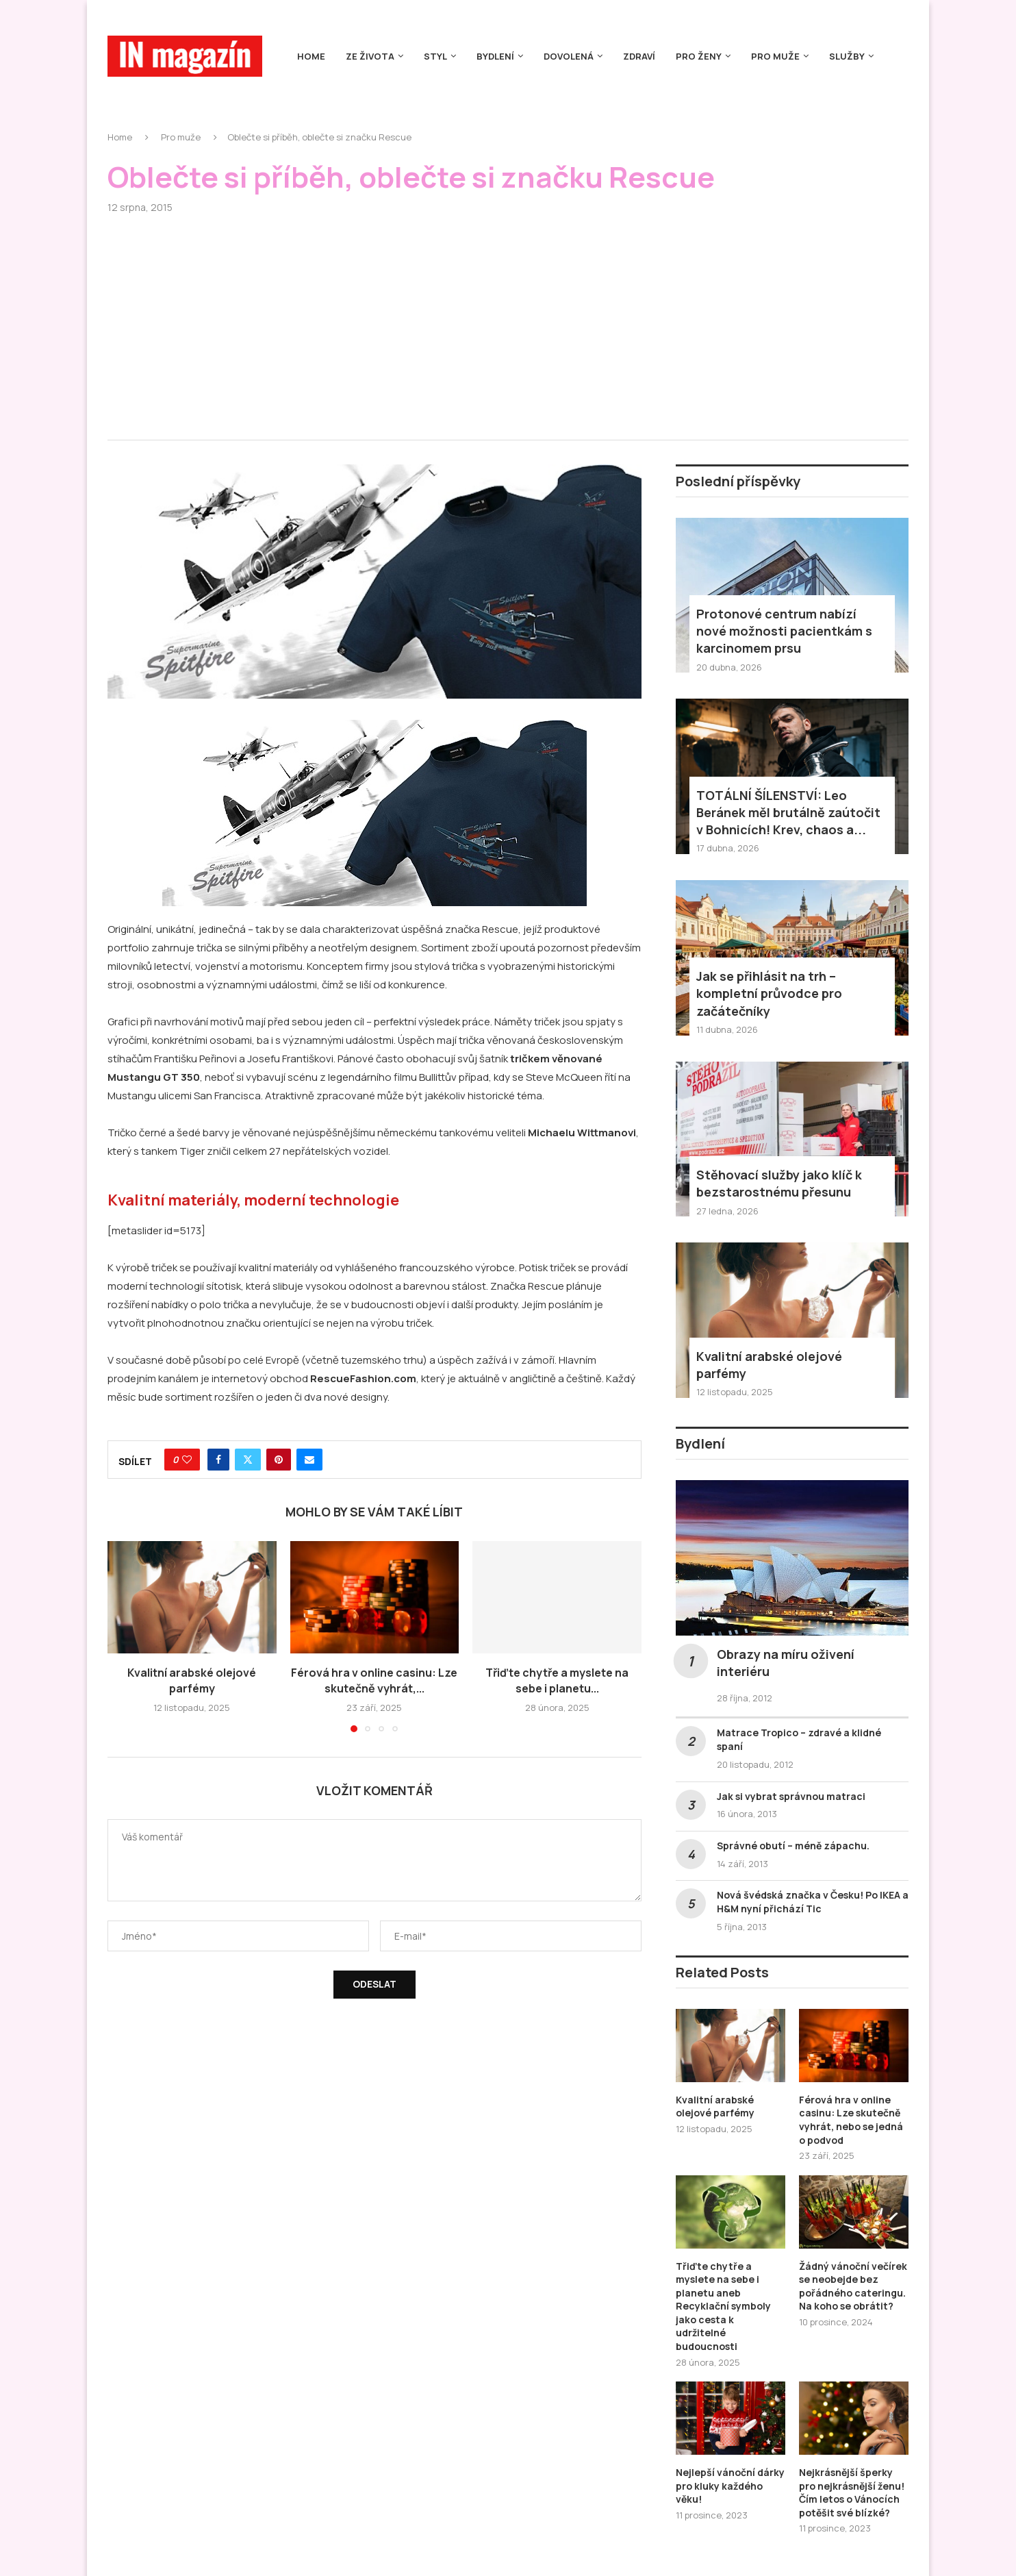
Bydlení (495, 56)
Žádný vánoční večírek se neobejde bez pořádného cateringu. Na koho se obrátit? (853, 2286)
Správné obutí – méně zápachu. (793, 1845)
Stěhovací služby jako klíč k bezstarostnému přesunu (779, 1183)
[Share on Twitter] (248, 1460)
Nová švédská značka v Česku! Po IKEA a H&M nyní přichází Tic (813, 1901)
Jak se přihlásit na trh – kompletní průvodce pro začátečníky (769, 993)
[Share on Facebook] (218, 1460)
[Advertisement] (508, 316)
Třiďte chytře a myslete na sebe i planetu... (556, 1680)
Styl (435, 56)
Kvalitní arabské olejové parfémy (191, 1680)
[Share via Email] (309, 1460)
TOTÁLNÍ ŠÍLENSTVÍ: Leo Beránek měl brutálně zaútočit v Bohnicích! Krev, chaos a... (788, 812)
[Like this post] (187, 1460)
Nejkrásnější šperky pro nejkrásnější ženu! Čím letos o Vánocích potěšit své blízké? (851, 2492)
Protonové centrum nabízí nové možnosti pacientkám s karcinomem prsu (784, 630)
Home (311, 56)
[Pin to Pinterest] (278, 1460)
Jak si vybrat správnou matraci (791, 1796)
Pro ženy (699, 56)
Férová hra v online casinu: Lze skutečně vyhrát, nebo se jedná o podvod (851, 2120)
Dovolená (569, 56)
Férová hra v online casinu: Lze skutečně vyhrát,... (374, 1680)
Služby (847, 56)
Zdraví (639, 56)
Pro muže (775, 56)
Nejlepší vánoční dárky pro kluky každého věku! (730, 2485)
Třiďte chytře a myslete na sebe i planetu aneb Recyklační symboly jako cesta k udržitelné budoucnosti (723, 2306)
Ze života (370, 56)
